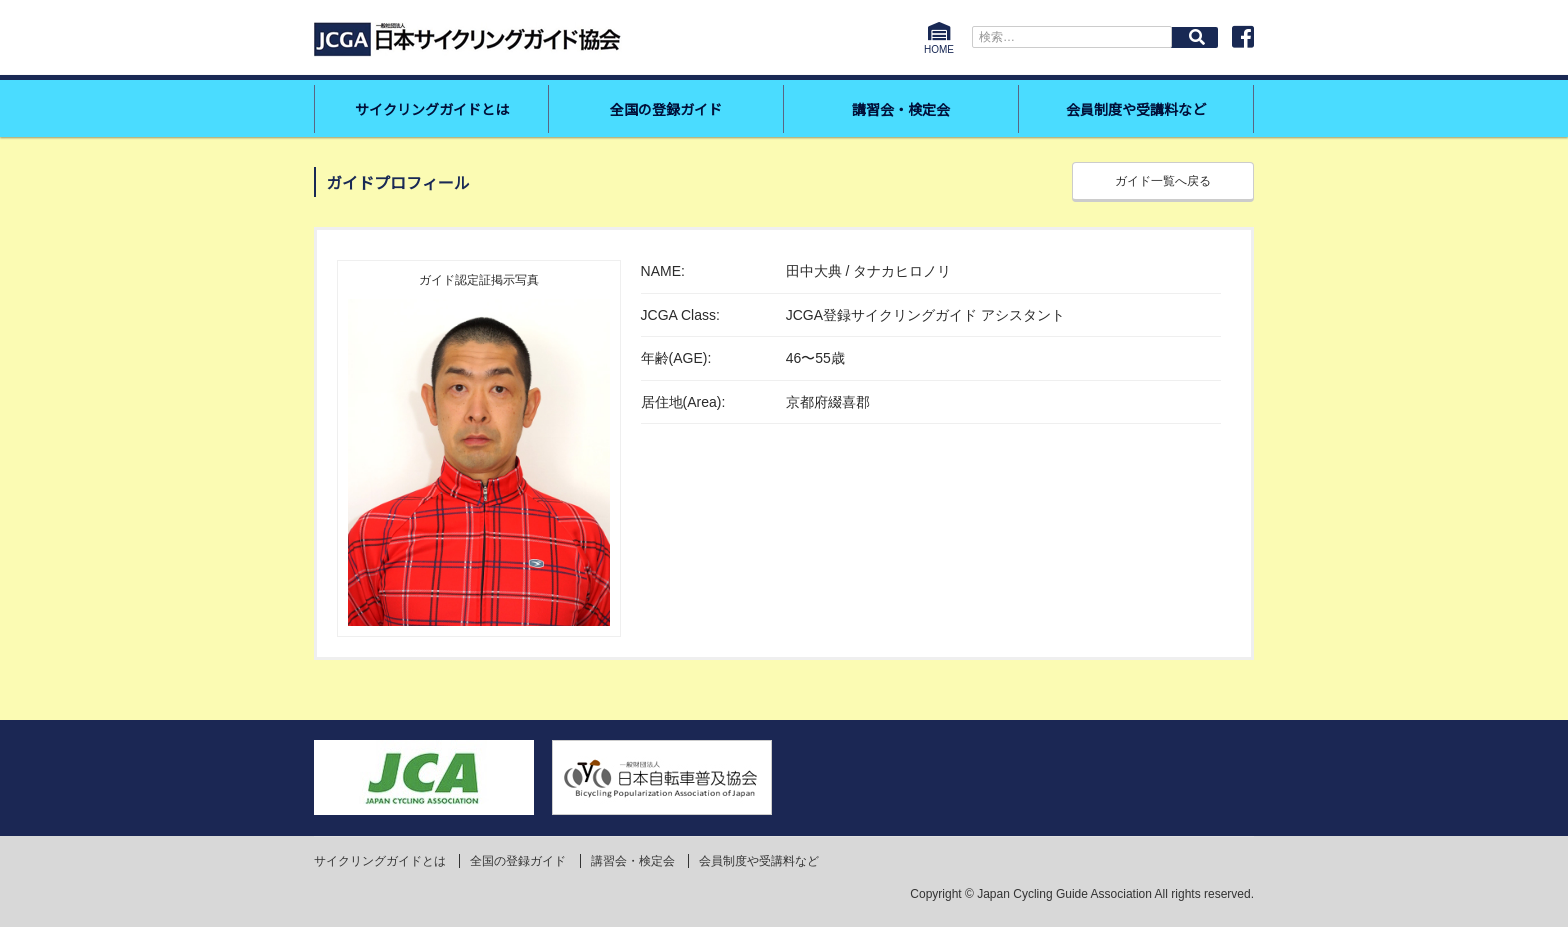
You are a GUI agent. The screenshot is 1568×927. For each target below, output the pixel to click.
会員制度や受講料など (1136, 109)
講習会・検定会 (901, 109)
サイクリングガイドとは (432, 109)
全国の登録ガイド (666, 109)
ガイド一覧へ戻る (1163, 181)
